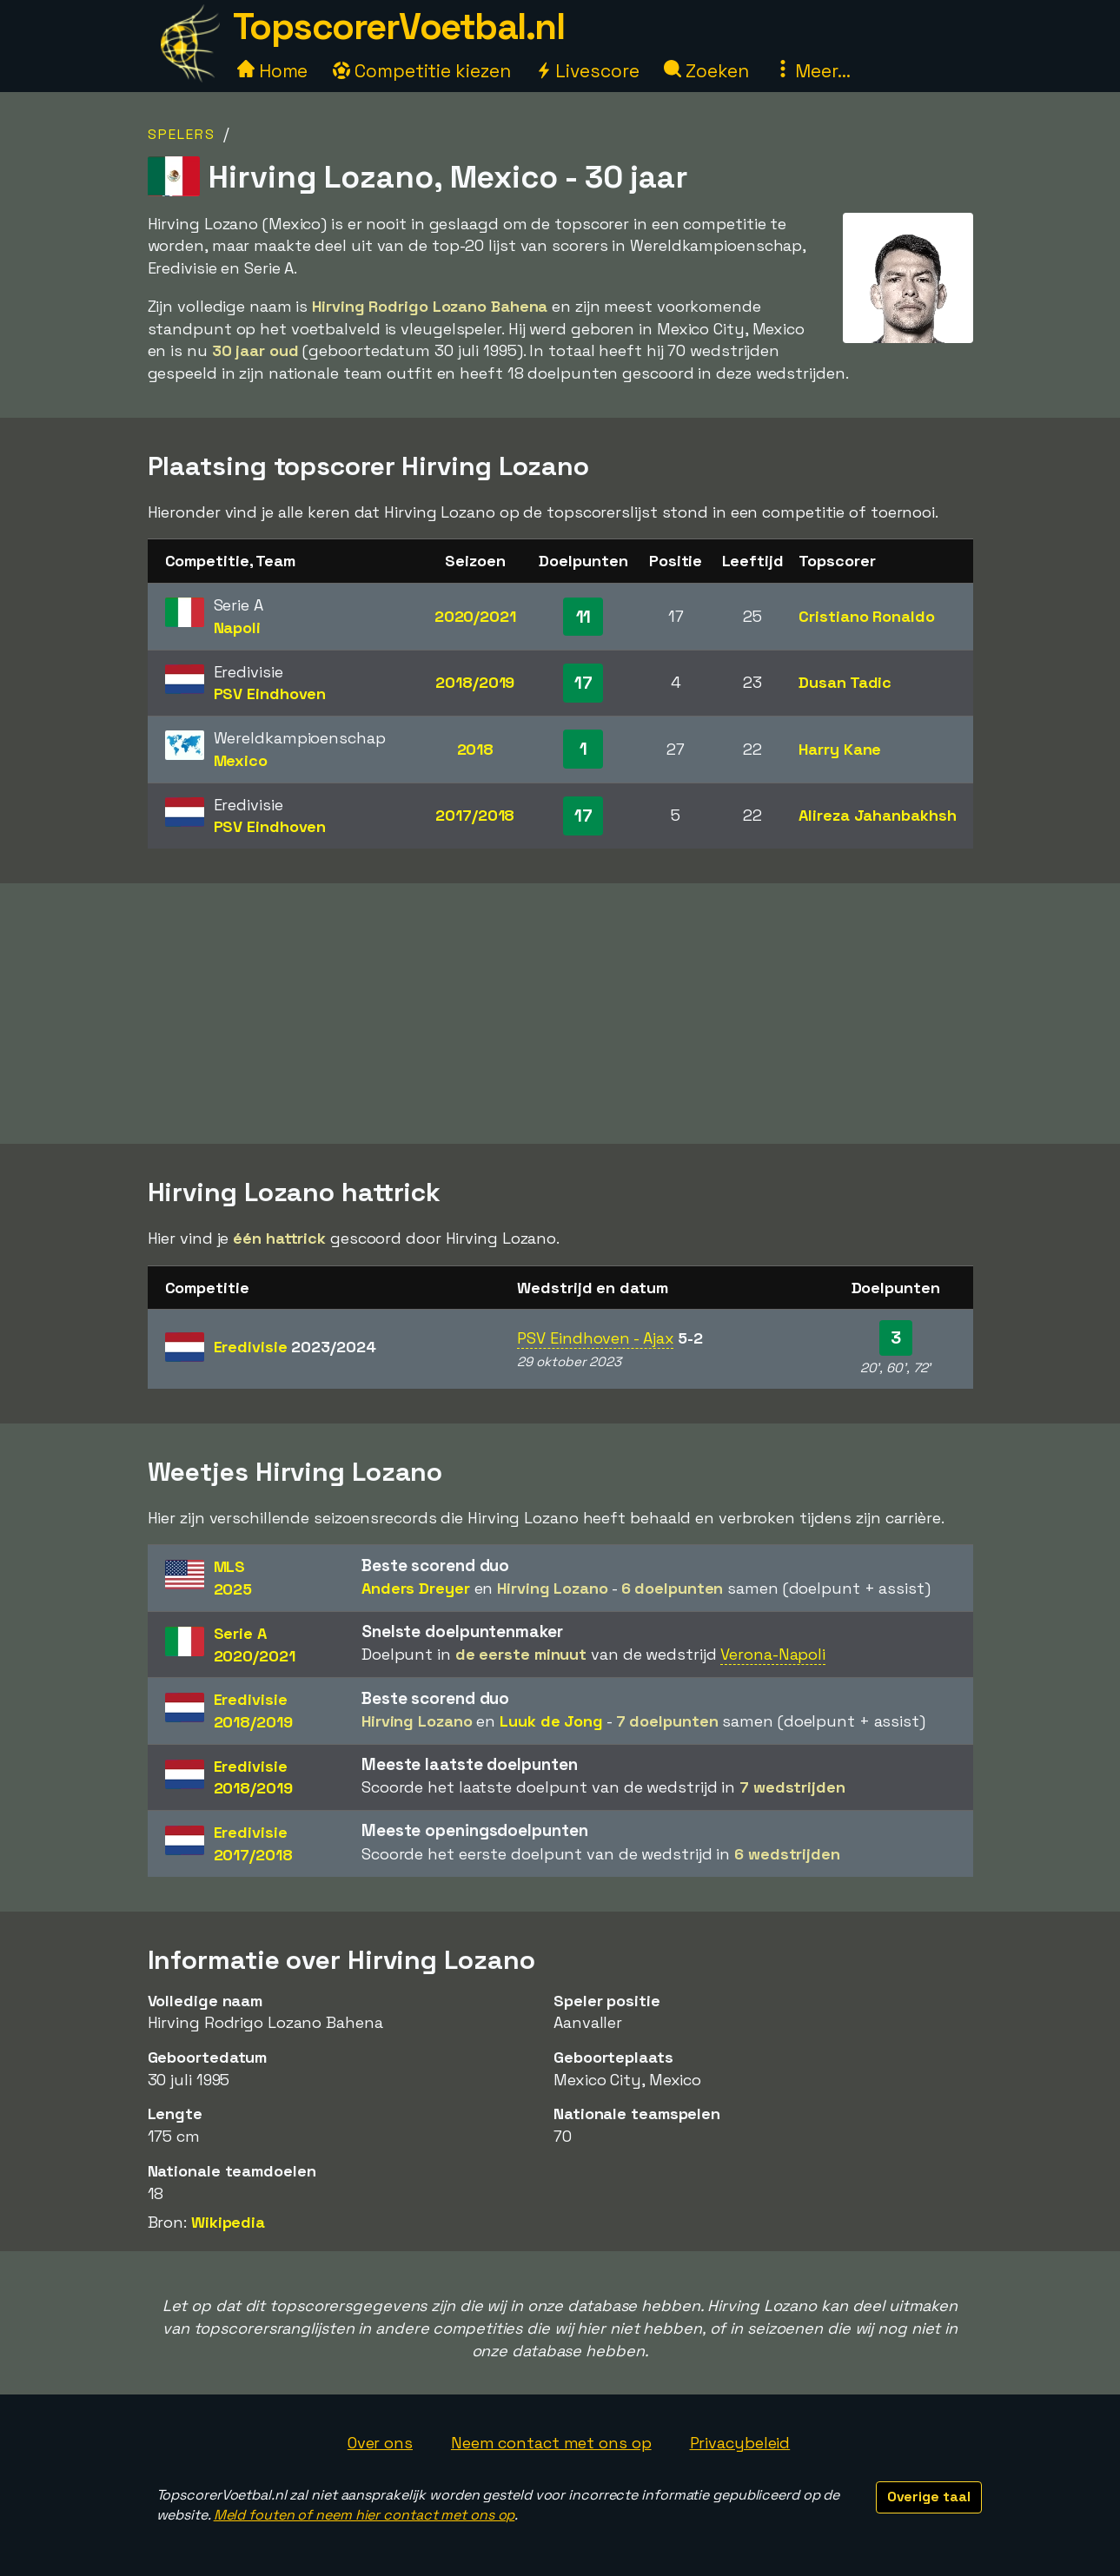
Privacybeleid (740, 2443)
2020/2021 (475, 616)
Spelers (181, 134)
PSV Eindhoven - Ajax (595, 1338)
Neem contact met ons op (551, 2443)
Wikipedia (228, 2222)
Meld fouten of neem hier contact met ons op (364, 2515)
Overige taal (929, 2496)
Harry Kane (840, 749)
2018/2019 (474, 682)
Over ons (380, 2443)
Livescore (587, 71)
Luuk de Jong (551, 1721)
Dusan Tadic (845, 682)
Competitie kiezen (421, 71)
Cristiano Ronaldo (866, 616)
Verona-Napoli (772, 1654)
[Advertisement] (560, 1013)
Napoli (237, 627)
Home (272, 71)
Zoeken (706, 71)
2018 (475, 749)
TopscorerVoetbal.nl (399, 26)
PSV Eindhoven (270, 693)
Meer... (812, 71)
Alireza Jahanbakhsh (877, 815)
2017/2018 (474, 815)
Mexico (241, 760)
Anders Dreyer (415, 1588)
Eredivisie (295, 1347)
